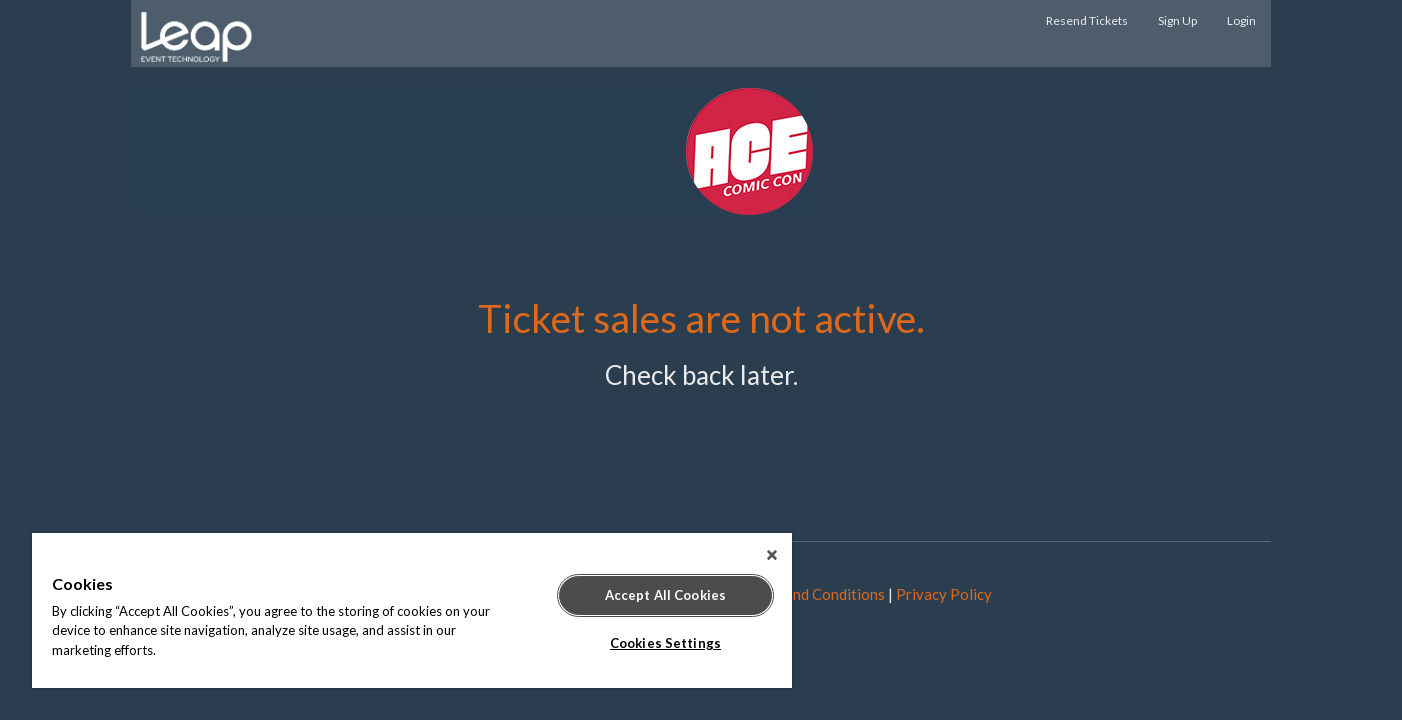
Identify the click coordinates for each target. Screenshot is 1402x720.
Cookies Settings (665, 643)
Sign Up (1177, 20)
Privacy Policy (944, 594)
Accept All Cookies (665, 595)
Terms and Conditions (813, 594)
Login (1241, 20)
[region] (412, 610)
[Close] (772, 555)
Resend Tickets (1087, 20)
